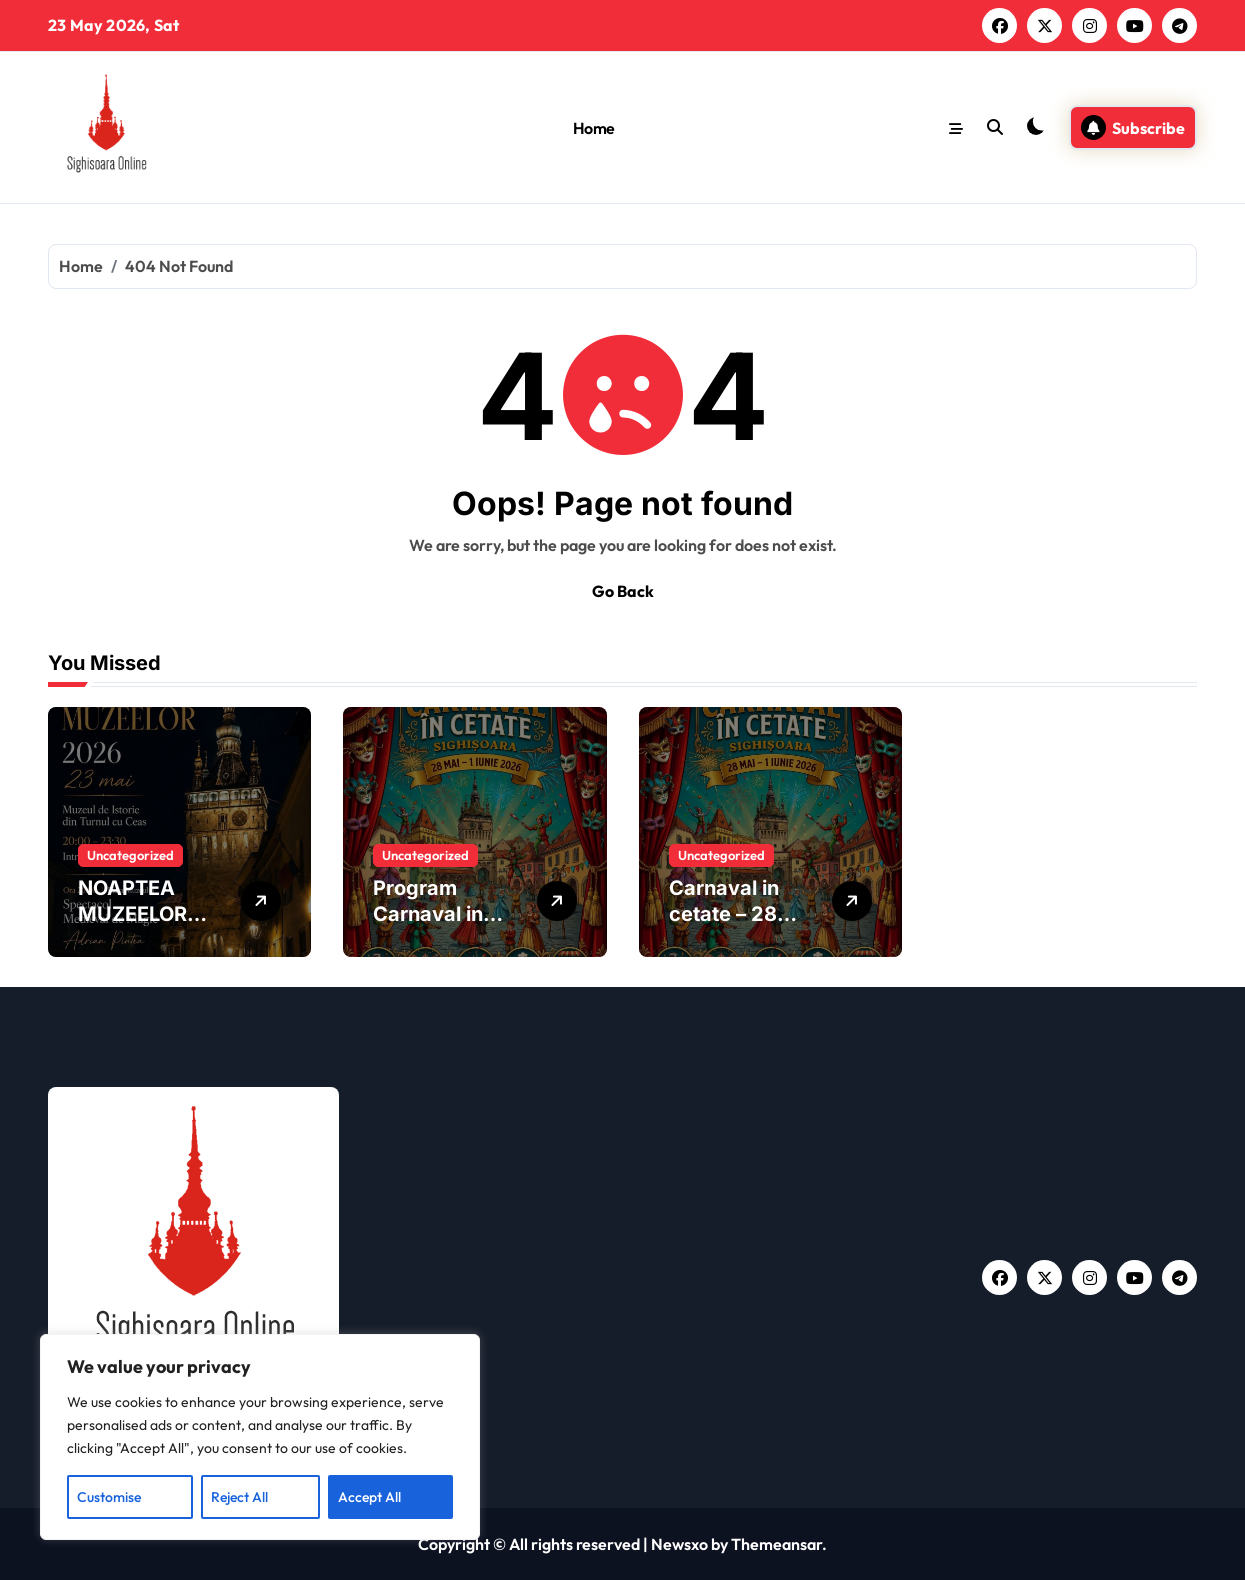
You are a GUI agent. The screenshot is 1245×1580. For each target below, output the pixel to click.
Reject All (239, 1497)
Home (594, 128)
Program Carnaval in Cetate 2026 (434, 914)
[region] (260, 1437)
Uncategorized (130, 855)
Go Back (623, 591)
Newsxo (679, 1544)
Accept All (369, 1497)
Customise (109, 1497)
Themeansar (776, 1544)
